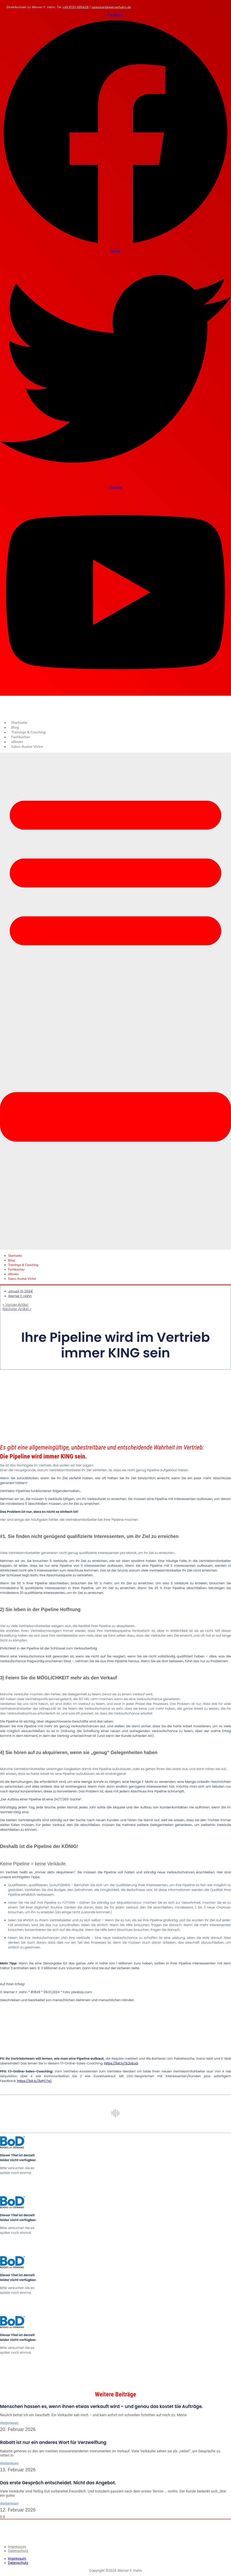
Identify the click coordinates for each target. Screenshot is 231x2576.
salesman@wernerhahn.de (111, 7)
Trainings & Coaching (28, 732)
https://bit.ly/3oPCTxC (34, 2081)
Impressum (17, 2546)
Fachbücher (20, 737)
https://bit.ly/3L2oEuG (121, 2063)
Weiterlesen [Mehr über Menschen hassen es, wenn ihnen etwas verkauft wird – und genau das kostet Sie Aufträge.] (9, 2423)
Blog (15, 727)
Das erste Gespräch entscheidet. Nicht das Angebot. (58, 2483)
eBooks (17, 741)
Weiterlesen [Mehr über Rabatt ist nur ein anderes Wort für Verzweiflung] (9, 2463)
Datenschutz (18, 2551)
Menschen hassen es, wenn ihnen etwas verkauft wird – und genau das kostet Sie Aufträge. (101, 2406)
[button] (115, 1001)
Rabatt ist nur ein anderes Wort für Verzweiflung (53, 2442)
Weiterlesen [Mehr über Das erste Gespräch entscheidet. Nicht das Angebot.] (9, 2503)
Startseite (19, 722)
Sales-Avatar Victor (27, 746)
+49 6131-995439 (75, 7)
